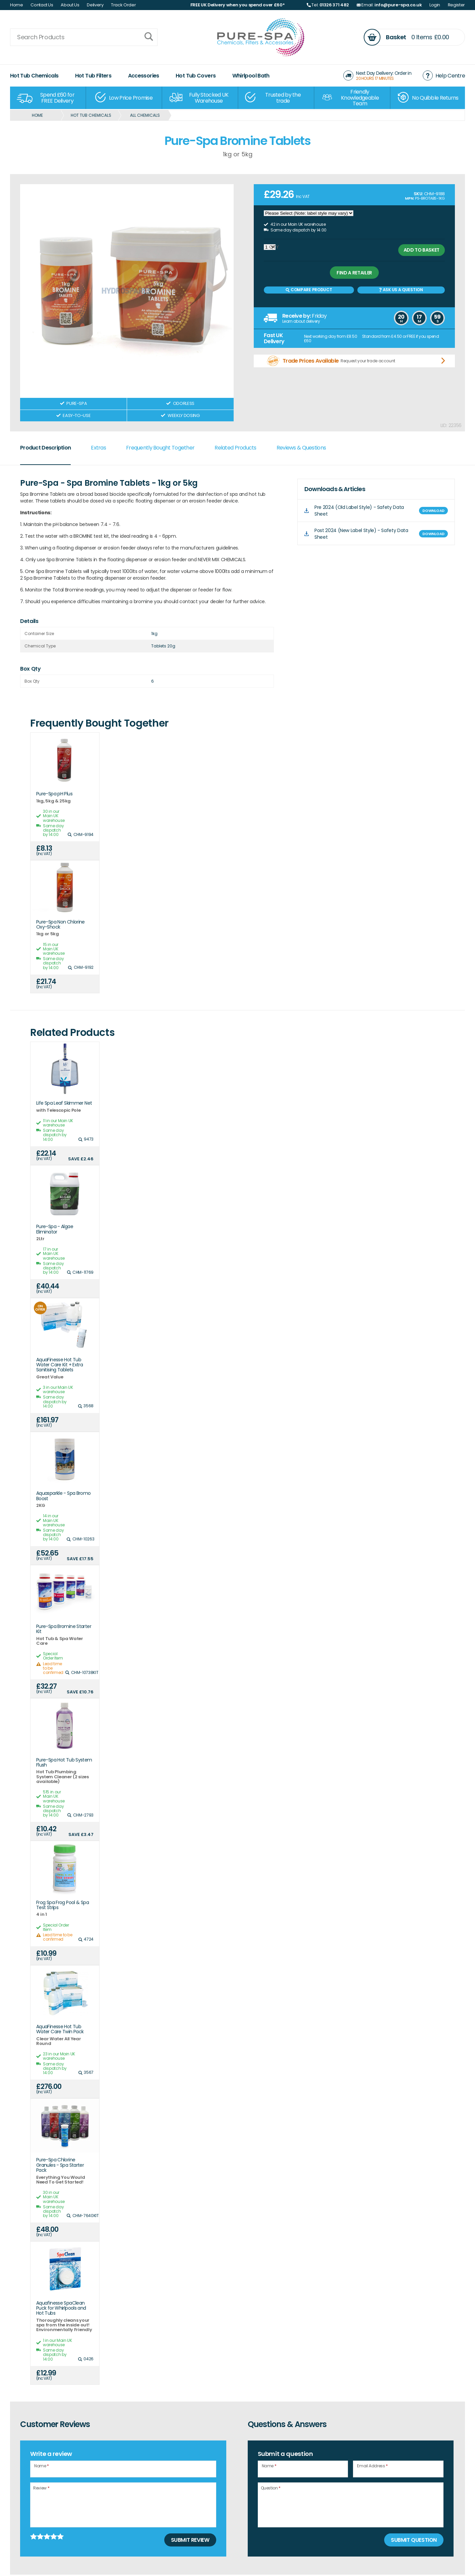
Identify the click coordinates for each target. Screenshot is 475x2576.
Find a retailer (354, 272)
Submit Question (414, 2540)
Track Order (123, 5)
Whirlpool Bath (251, 76)
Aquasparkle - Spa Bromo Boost (63, 1496)
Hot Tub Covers (196, 76)
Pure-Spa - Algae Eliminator (54, 1229)
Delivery (95, 5)
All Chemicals (145, 115)
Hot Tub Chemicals (34, 76)
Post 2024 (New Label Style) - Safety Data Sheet (361, 533)
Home (16, 5)
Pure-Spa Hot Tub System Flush (64, 1762)
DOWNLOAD (433, 510)
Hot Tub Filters (93, 76)
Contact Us (42, 5)
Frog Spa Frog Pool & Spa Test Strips (62, 1905)
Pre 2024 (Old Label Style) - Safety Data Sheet (359, 510)
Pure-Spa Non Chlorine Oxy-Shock (60, 924)
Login (434, 5)
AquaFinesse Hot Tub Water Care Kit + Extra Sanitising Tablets (59, 1365)
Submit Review (190, 2540)
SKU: (418, 194)
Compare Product (309, 290)
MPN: (409, 198)
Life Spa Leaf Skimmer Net (64, 1103)
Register (456, 5)
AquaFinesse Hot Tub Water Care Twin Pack (59, 2029)
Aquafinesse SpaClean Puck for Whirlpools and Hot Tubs (61, 2308)
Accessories (143, 76)
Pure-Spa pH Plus (54, 793)
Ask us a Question (401, 290)
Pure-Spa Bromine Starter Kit (63, 1629)
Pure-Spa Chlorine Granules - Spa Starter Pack (60, 2165)
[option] (48, 98)
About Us (70, 5)
